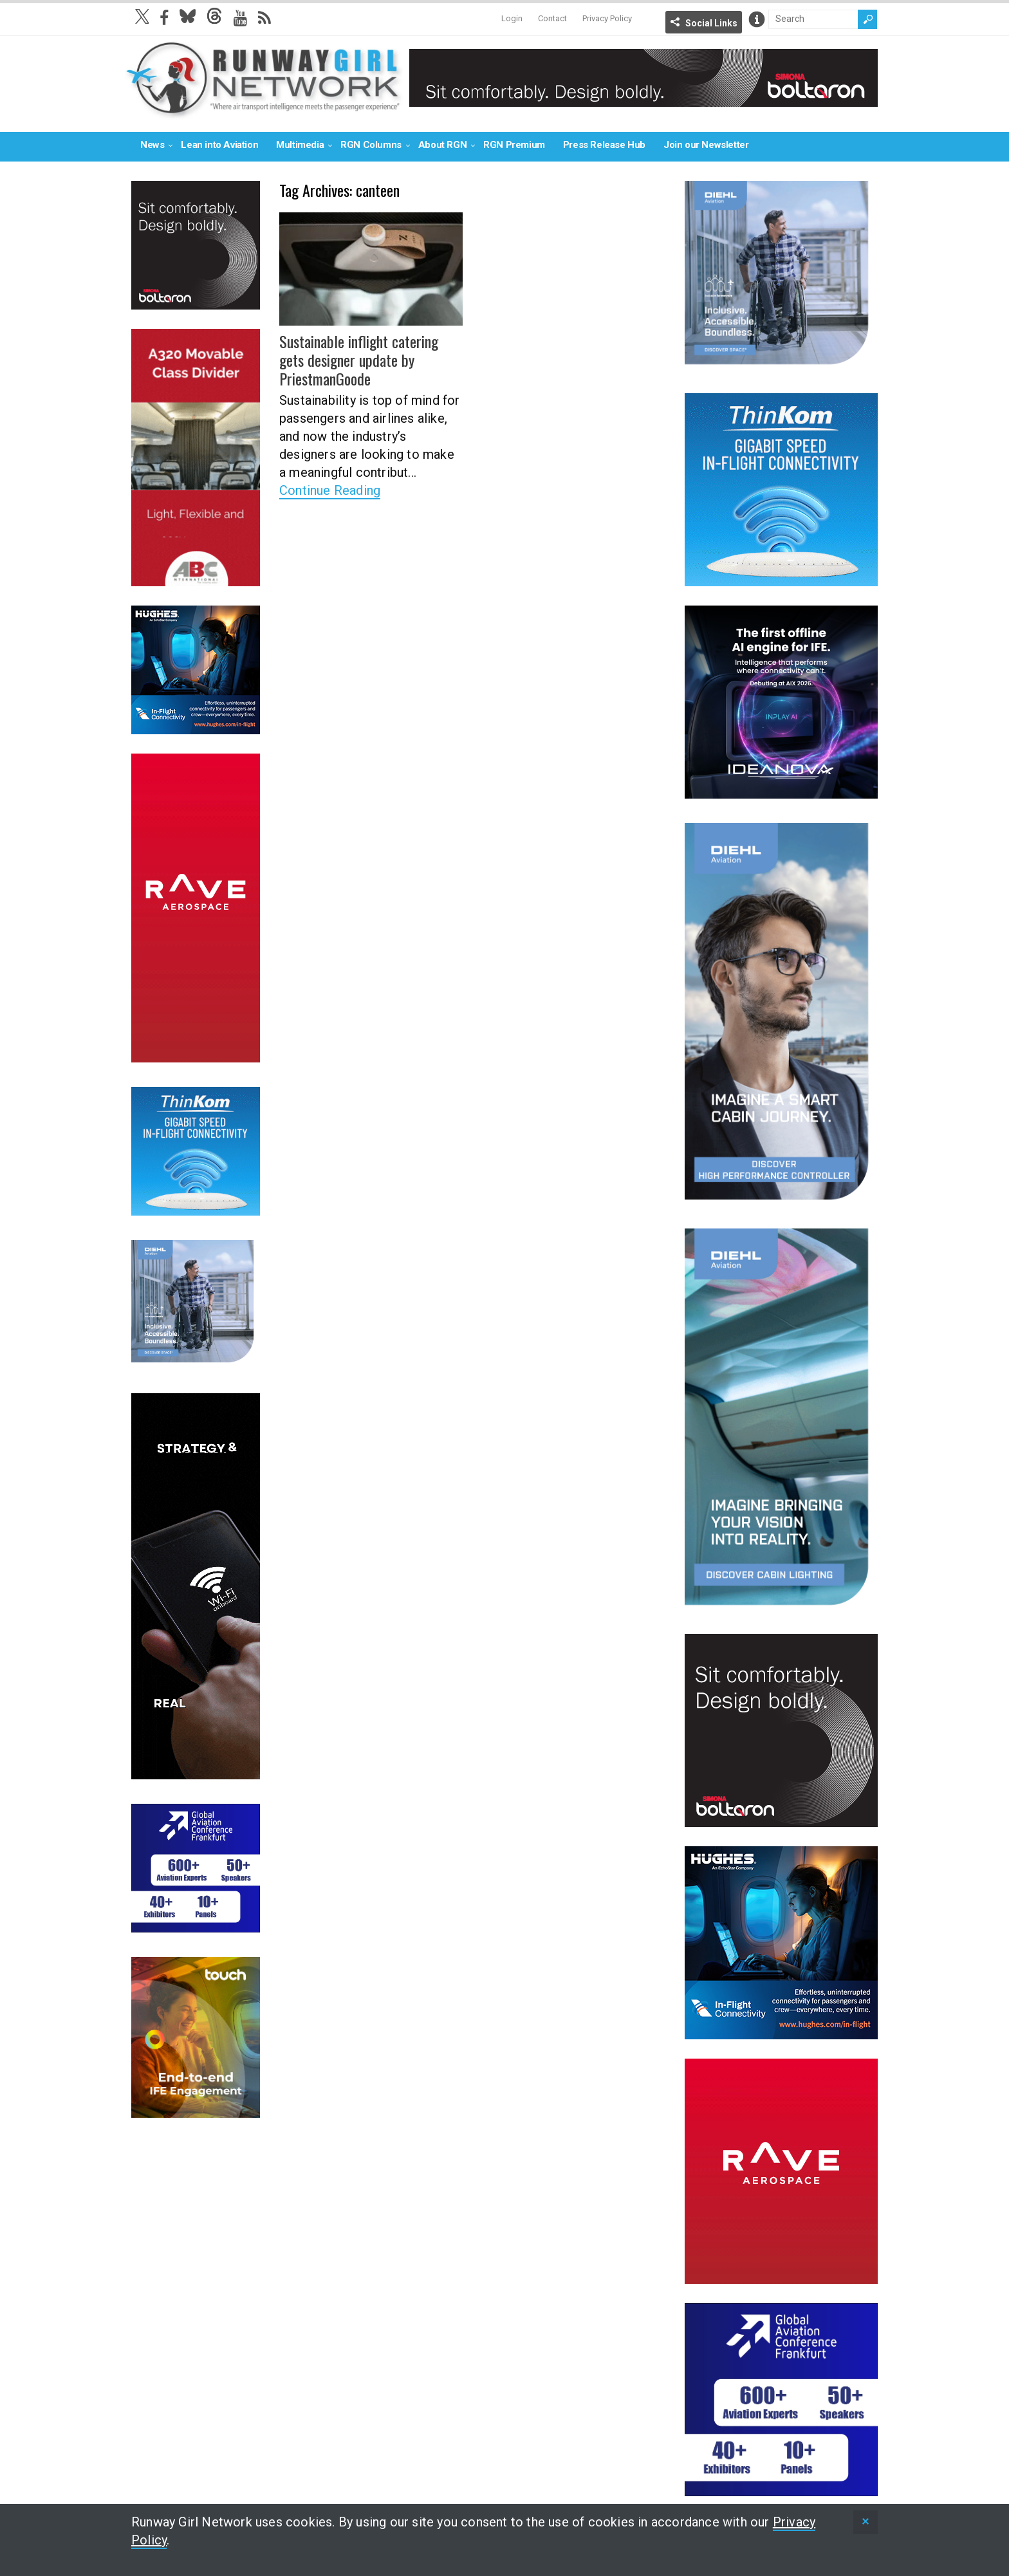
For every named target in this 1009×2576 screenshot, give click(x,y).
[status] (865, 2522)
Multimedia (300, 145)
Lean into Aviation (219, 145)
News (152, 145)
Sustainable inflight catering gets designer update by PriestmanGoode (358, 359)
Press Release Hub (604, 145)
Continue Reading (329, 489)
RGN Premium (514, 145)
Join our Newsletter (705, 145)
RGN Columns (371, 145)
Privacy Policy (607, 18)
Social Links (711, 23)
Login (512, 18)
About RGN (442, 145)
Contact (552, 18)
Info (756, 19)
